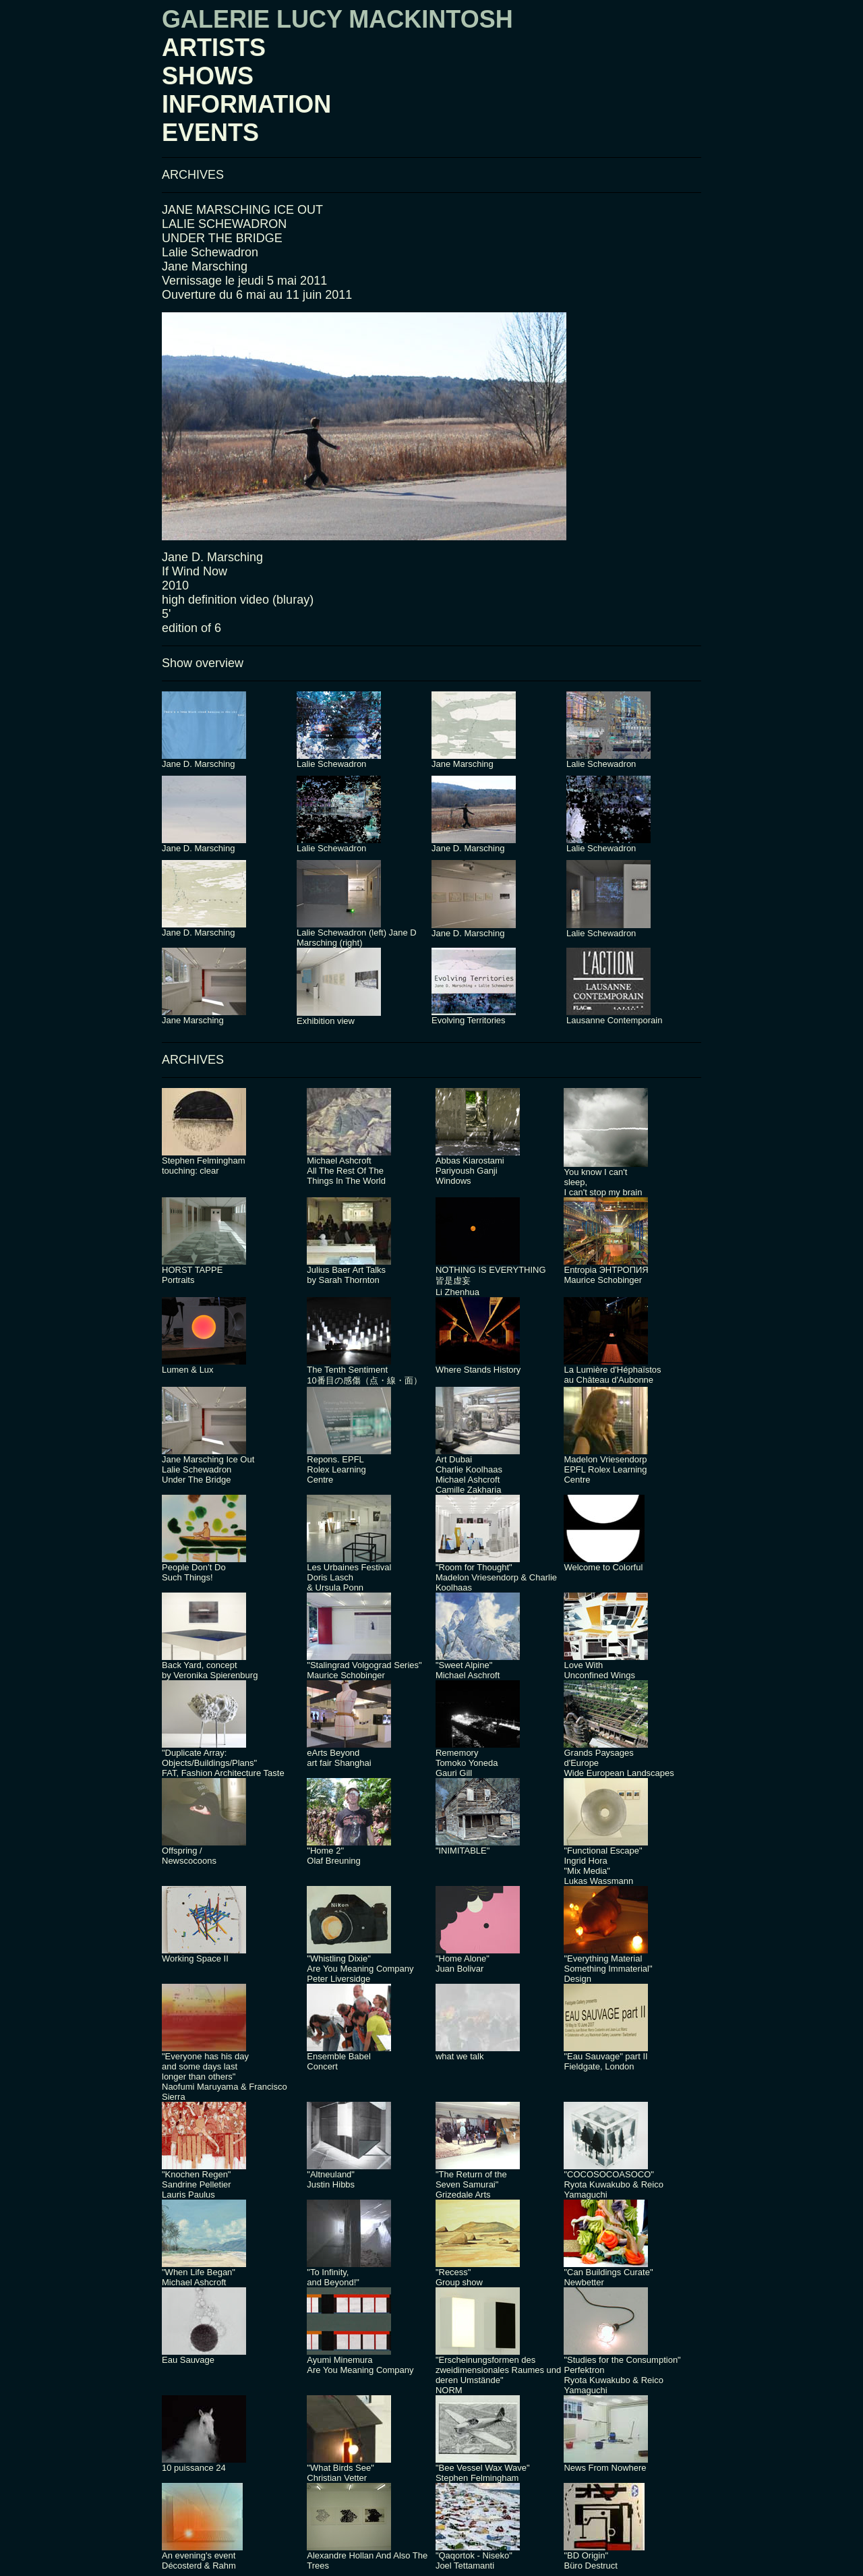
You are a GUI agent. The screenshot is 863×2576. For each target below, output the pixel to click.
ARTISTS (214, 47)
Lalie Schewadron (210, 252)
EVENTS (210, 132)
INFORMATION (246, 104)
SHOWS (208, 76)
